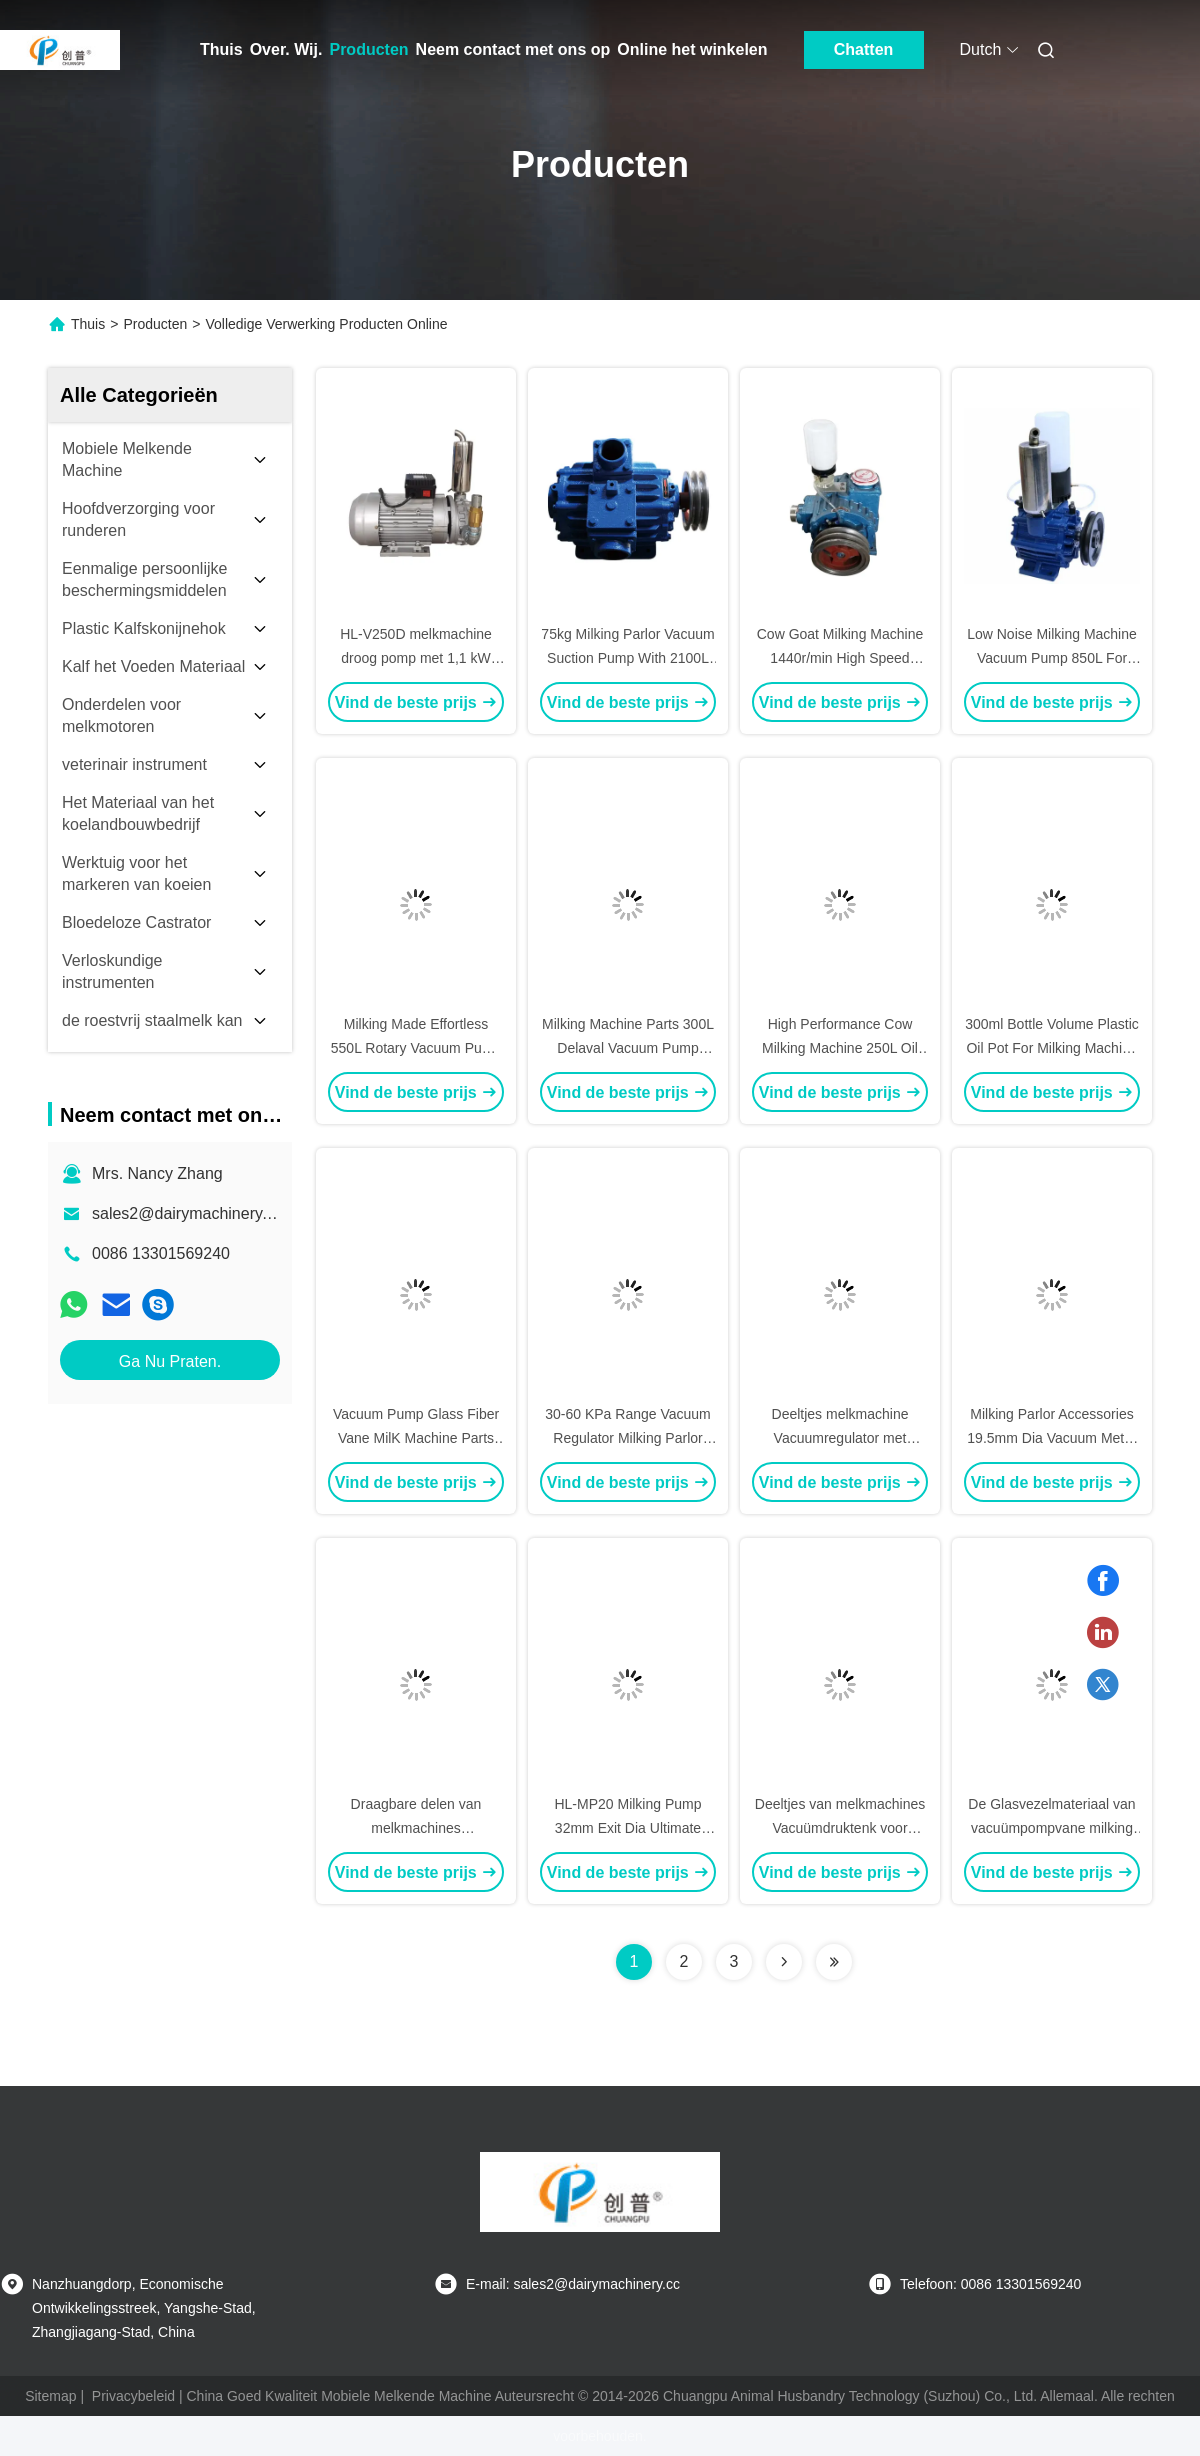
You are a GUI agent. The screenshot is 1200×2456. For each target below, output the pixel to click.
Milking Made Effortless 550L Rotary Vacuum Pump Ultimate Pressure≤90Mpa (416, 1048)
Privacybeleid (133, 2396)
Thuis (221, 49)
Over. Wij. (286, 49)
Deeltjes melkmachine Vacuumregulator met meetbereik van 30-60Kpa (840, 1438)
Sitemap (50, 2396)
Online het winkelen (692, 49)
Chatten (864, 49)
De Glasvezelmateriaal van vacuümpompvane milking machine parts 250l (1051, 1828)
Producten (368, 49)
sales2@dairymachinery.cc (187, 1213)
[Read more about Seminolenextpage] (784, 1962)
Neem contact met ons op (513, 49)
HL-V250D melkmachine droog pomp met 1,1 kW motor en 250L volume (416, 658)
